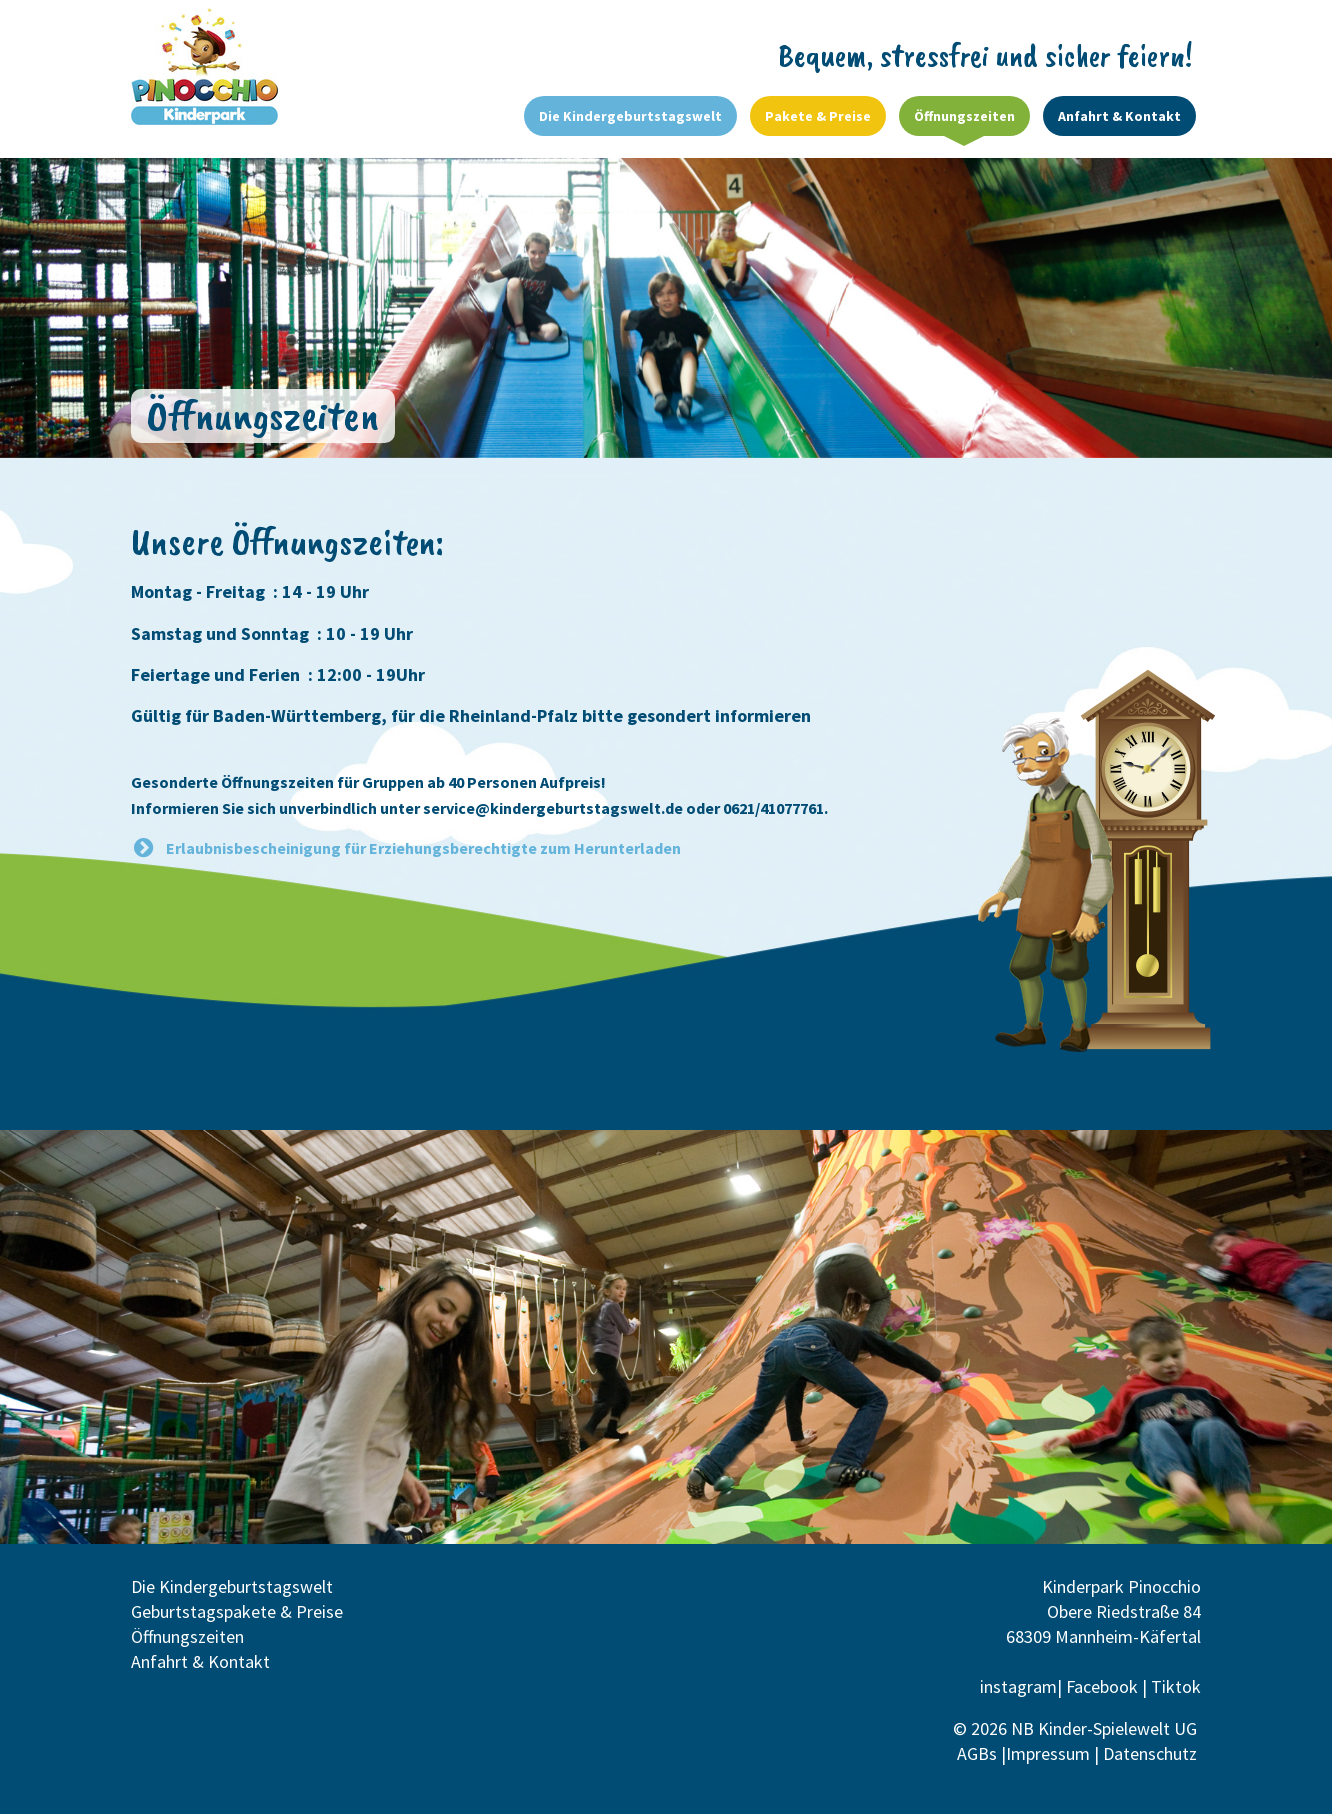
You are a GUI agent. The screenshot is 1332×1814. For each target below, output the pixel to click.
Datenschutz (1152, 1753)
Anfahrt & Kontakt (200, 1661)
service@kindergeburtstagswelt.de (553, 808)
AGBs (977, 1753)
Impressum (1048, 1753)
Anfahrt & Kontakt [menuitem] (1119, 116)
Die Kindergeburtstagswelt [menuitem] (630, 116)
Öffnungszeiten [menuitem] (964, 116)
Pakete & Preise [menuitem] (818, 116)
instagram (1018, 1686)
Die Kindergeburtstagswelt (232, 1586)
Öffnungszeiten (187, 1636)
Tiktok (1176, 1686)
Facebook (1102, 1686)
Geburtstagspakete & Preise (237, 1611)
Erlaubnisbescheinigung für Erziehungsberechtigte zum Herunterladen (423, 848)
